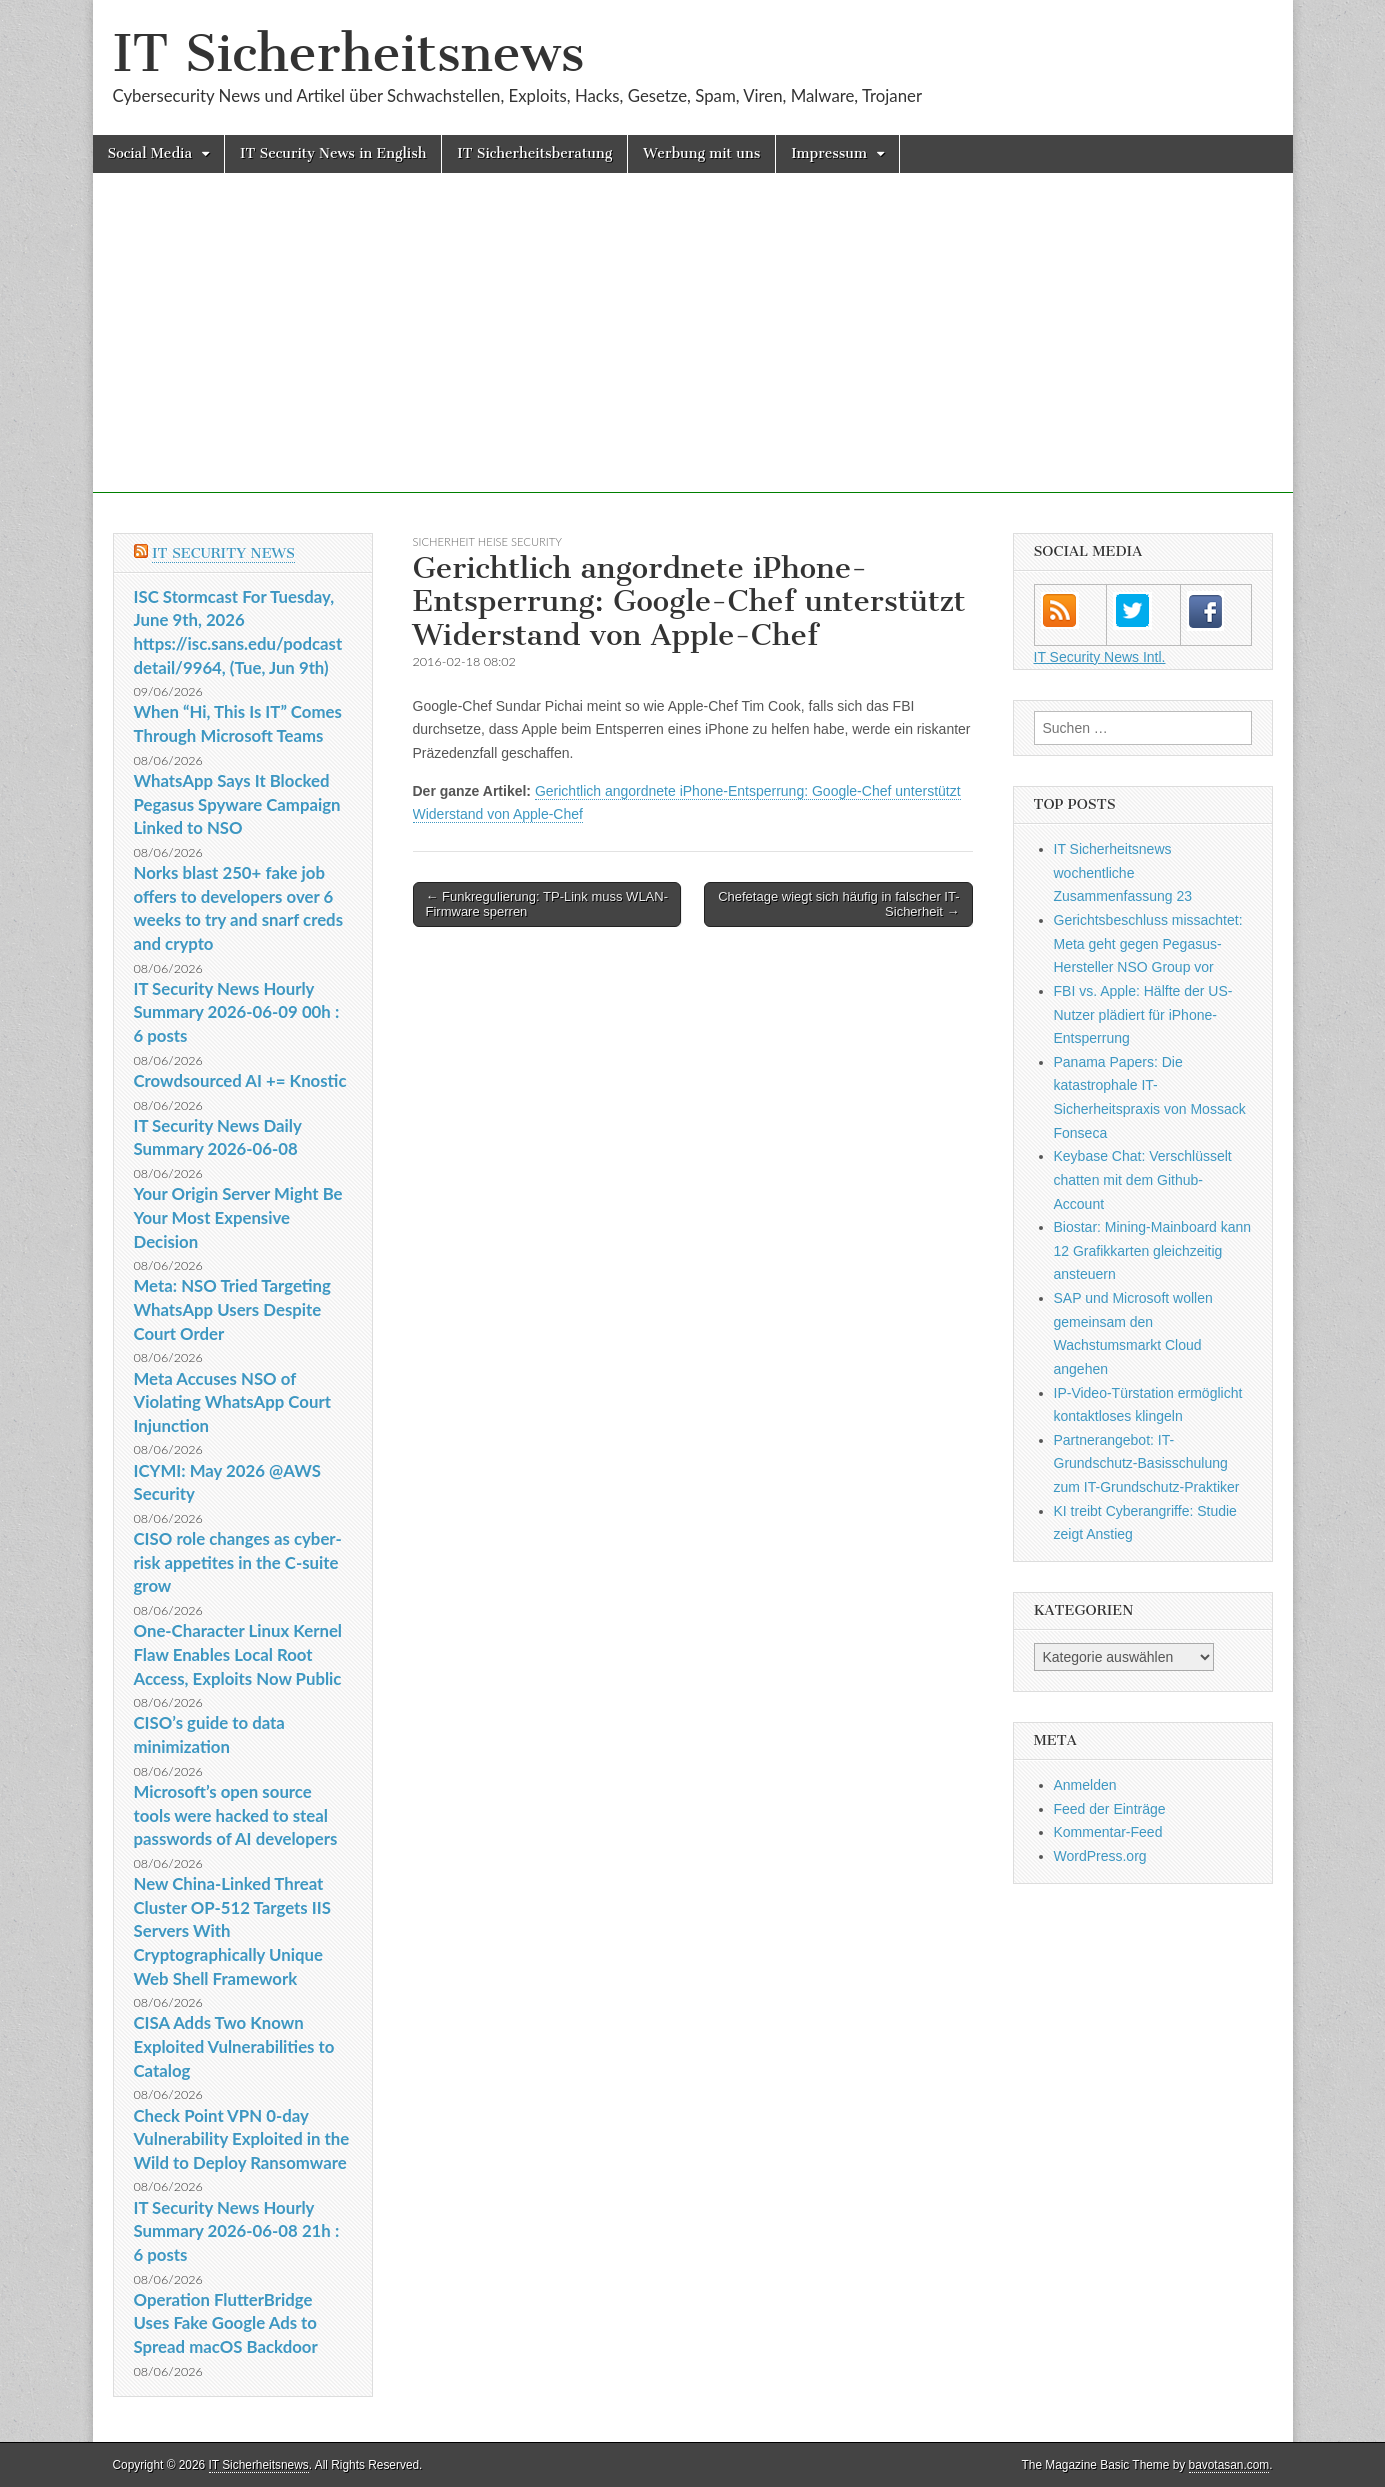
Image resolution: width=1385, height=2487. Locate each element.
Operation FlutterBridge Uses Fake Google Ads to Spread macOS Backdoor (226, 2323)
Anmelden (1085, 1785)
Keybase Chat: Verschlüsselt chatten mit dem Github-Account (1143, 1179)
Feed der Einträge (1110, 1809)
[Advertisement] (693, 353)
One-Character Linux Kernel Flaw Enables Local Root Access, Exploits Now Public (238, 1654)
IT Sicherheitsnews (349, 53)
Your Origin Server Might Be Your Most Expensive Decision (238, 1217)
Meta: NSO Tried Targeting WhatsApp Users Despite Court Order (232, 1309)
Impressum (829, 153)
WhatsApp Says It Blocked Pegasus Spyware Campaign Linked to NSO (237, 804)
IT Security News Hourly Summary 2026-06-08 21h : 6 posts (237, 2231)
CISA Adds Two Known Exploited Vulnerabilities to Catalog (234, 2046)
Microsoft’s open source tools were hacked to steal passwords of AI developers (236, 1815)
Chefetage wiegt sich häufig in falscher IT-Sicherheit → (838, 904)
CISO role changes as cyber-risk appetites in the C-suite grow (238, 1562)
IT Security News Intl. (1100, 657)
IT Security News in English (333, 153)
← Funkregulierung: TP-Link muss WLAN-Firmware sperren (547, 904)
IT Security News (223, 553)
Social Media (150, 153)
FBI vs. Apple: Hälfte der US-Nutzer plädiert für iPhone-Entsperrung (1143, 1014)
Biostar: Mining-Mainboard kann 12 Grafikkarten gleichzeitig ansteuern (1153, 1250)
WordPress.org (1100, 1856)
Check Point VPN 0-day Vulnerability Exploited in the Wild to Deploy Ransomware (242, 2139)
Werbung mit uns (701, 153)
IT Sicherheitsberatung (534, 153)
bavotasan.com (1229, 2465)
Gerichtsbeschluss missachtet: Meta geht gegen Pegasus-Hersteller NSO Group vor (1148, 943)
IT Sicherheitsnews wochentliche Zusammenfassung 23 (1123, 872)
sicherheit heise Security (487, 541)
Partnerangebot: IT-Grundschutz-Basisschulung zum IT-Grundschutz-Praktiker (1147, 1463)
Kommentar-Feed (1108, 1832)
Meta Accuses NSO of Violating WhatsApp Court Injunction (232, 1402)
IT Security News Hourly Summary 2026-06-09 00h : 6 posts (237, 1012)
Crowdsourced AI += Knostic (240, 1080)
